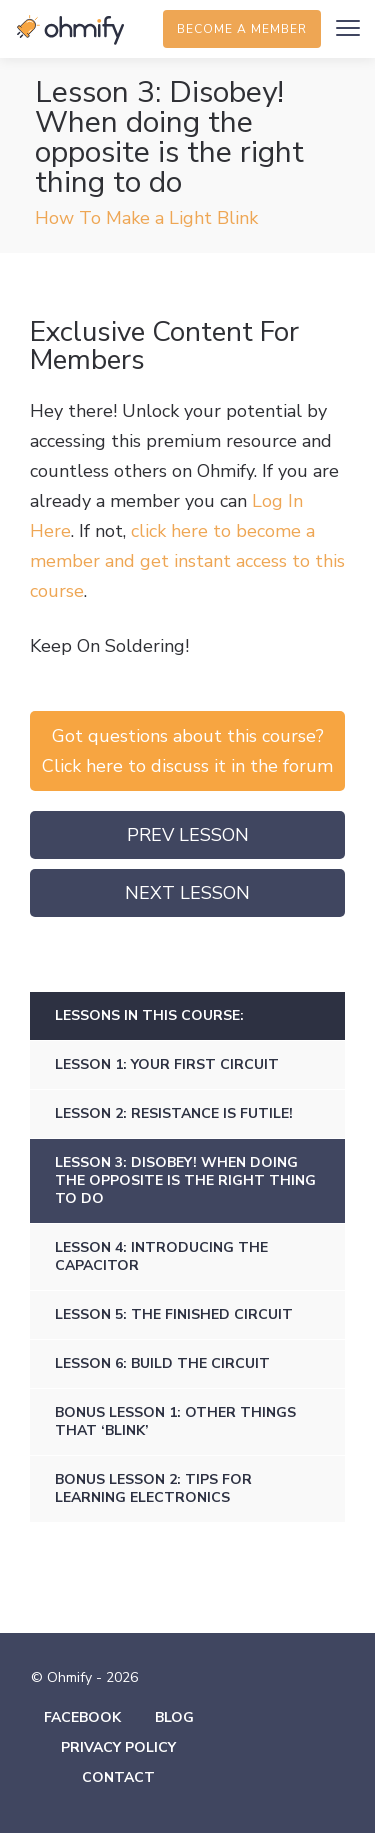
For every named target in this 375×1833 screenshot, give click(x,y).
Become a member (242, 29)
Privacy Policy (118, 1747)
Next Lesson (187, 893)
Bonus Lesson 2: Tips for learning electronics (153, 1488)
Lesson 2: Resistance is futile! (174, 1113)
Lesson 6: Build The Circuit (162, 1363)
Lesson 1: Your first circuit (167, 1064)
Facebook (82, 1717)
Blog (174, 1717)
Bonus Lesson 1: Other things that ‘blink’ (175, 1421)
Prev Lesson (188, 835)
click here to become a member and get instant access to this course (187, 561)
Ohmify (70, 30)
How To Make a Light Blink (146, 218)
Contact (118, 1777)
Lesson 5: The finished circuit (174, 1314)
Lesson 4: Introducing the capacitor (161, 1256)
